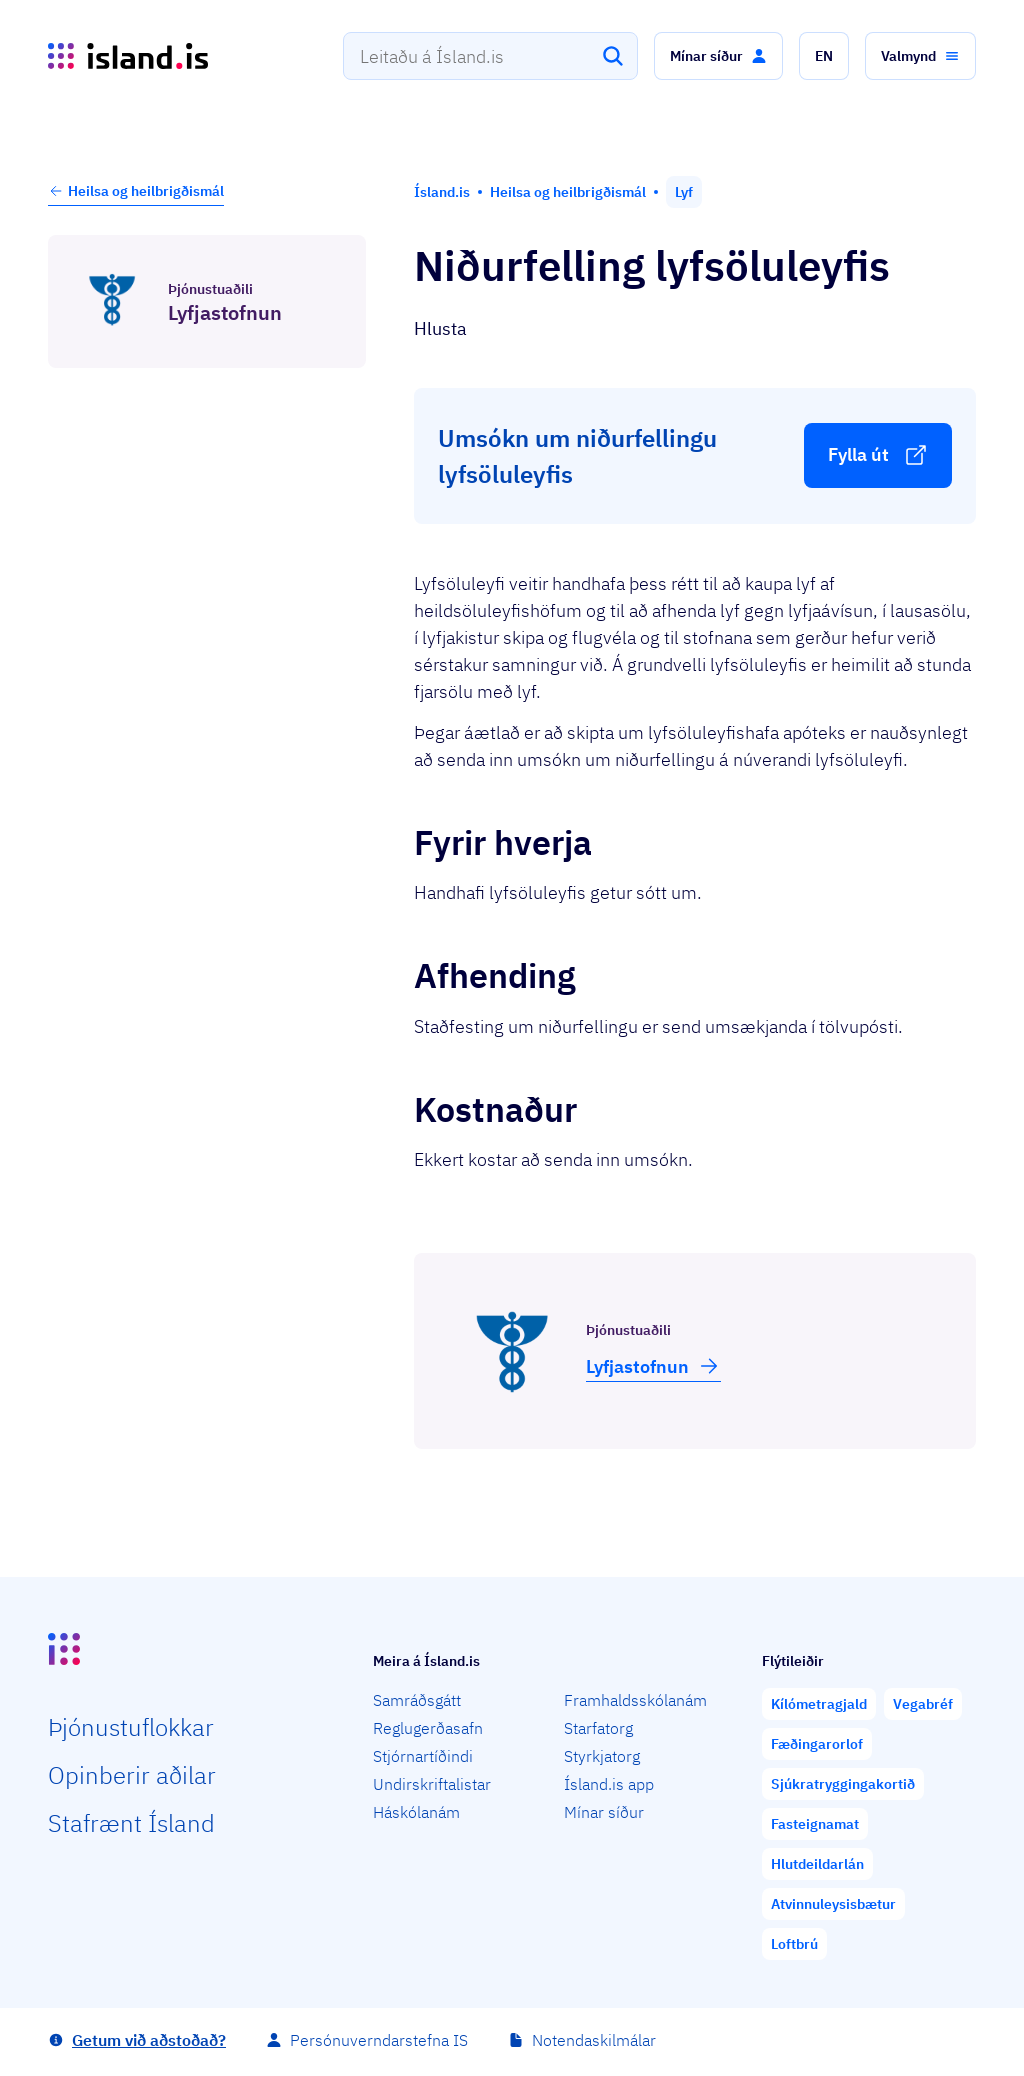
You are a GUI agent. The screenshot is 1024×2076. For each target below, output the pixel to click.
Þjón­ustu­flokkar (131, 1727)
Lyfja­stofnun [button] (653, 1366)
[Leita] (613, 56)
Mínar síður (604, 1812)
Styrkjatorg (602, 1756)
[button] (718, 56)
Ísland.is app (609, 1784)
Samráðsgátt (417, 1700)
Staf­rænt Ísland (131, 1823)
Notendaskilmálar (594, 2040)
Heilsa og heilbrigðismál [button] (136, 191)
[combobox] (490, 56)
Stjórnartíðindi (423, 1756)
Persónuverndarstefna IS (379, 2040)
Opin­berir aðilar (132, 1775)
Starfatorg (598, 1728)
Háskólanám (416, 1812)
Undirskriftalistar (432, 1784)
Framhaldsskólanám (635, 1700)
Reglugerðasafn (428, 1728)
